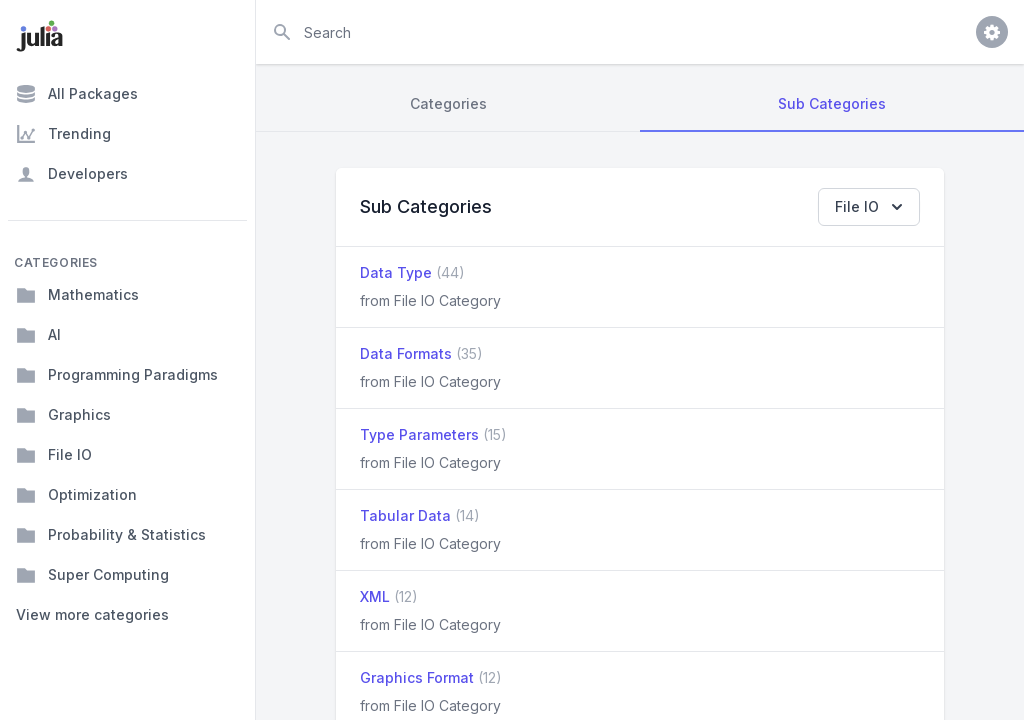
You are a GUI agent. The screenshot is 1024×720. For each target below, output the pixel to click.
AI (38, 335)
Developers (72, 174)
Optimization (76, 495)
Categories (448, 103)
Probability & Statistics (111, 535)
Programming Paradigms (117, 375)
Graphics (63, 415)
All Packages (77, 94)
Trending (63, 134)
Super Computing (92, 575)
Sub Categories (832, 103)
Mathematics (77, 295)
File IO (54, 455)
